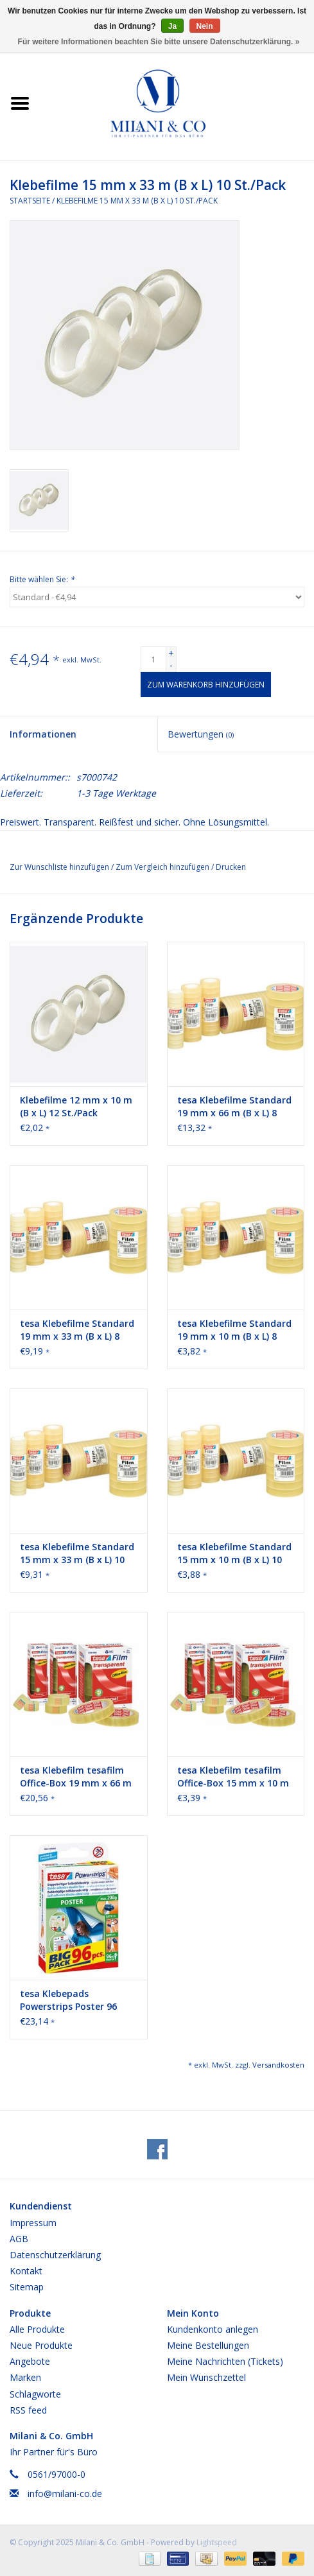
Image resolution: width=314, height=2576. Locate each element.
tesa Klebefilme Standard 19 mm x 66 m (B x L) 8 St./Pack (234, 1106)
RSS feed (28, 2410)
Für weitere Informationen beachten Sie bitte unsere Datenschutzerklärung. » (159, 41)
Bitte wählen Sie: (42, 579)
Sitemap (27, 2287)
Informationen (43, 734)
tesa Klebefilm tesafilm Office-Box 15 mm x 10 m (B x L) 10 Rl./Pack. (233, 1777)
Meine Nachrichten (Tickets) (225, 2361)
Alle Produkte (37, 2329)
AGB (19, 2239)
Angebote (30, 2361)
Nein (204, 26)
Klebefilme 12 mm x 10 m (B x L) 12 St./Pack (76, 1106)
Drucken (231, 866)
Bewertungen (201, 734)
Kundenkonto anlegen (212, 2329)
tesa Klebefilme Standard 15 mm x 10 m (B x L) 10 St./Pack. (234, 1553)
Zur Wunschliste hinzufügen (60, 866)
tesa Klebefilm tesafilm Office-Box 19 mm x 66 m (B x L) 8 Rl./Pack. (76, 1777)
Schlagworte (35, 2394)
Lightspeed (216, 2542)
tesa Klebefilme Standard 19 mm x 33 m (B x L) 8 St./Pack (77, 1330)
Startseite (30, 200)
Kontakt (26, 2271)
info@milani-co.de (65, 2493)
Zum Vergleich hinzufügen (163, 866)
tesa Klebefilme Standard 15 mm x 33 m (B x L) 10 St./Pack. (77, 1553)
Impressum (33, 2223)
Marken (25, 2377)
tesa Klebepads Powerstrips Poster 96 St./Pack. (68, 2000)
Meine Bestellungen (208, 2345)
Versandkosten (278, 2065)
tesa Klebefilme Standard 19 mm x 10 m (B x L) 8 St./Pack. (234, 1330)
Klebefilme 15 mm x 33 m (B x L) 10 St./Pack (137, 200)
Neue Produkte (41, 2345)
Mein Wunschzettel (206, 2377)
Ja (172, 26)
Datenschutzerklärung (55, 2255)
